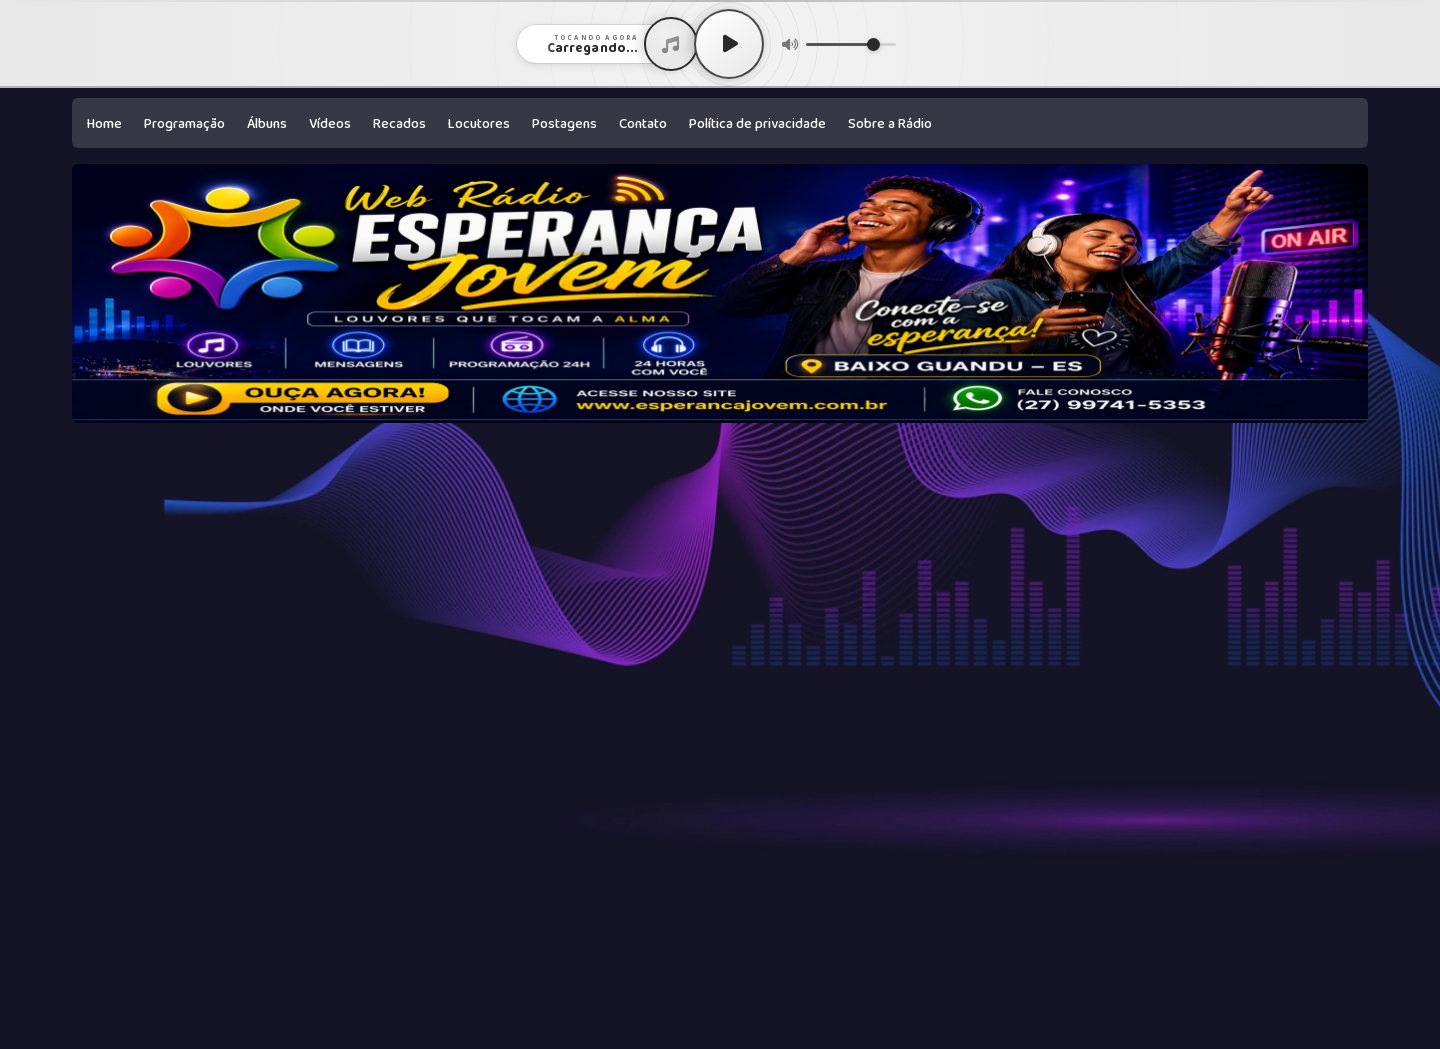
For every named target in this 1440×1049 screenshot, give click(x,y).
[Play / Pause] (729, 44)
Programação (184, 124)
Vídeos (330, 124)
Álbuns (267, 124)
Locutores (479, 124)
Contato (643, 124)
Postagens (564, 124)
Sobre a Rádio (890, 124)
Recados (399, 124)
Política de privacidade (757, 124)
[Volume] (851, 44)
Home (104, 124)
